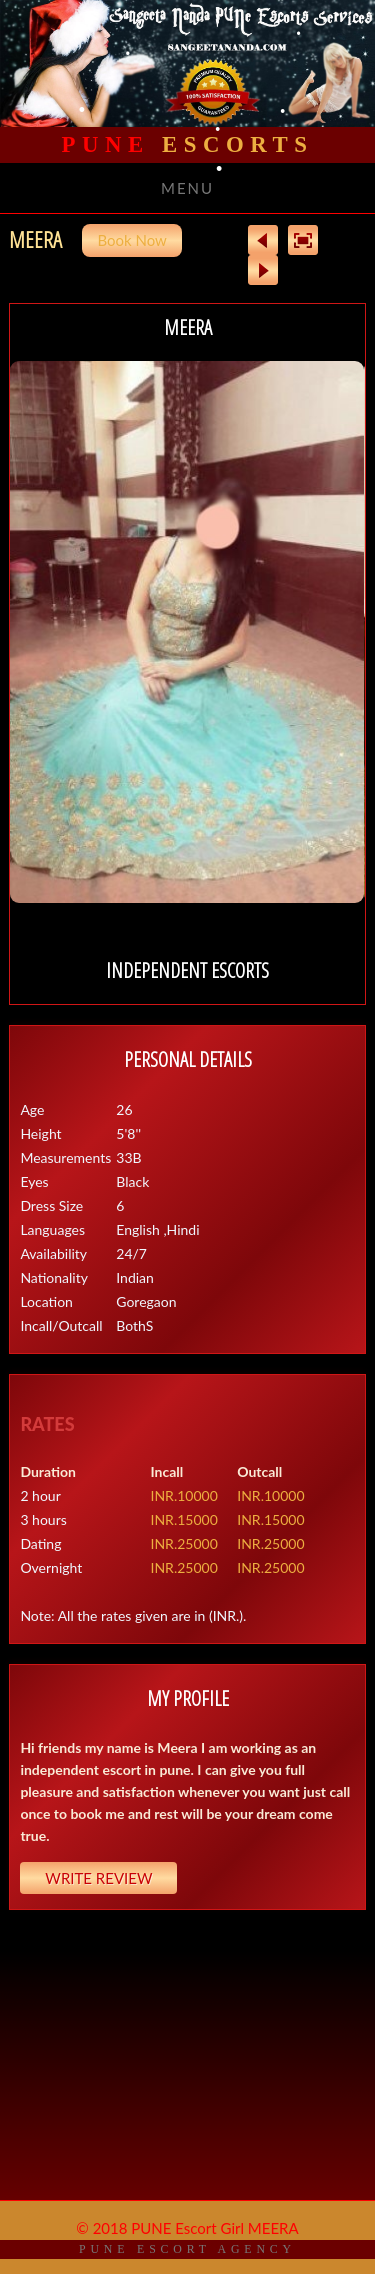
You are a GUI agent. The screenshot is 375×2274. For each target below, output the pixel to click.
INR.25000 (184, 1543)
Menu (187, 188)
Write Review (98, 1878)
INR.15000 (184, 1519)
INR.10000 (184, 1495)
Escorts (187, 144)
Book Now (131, 240)
